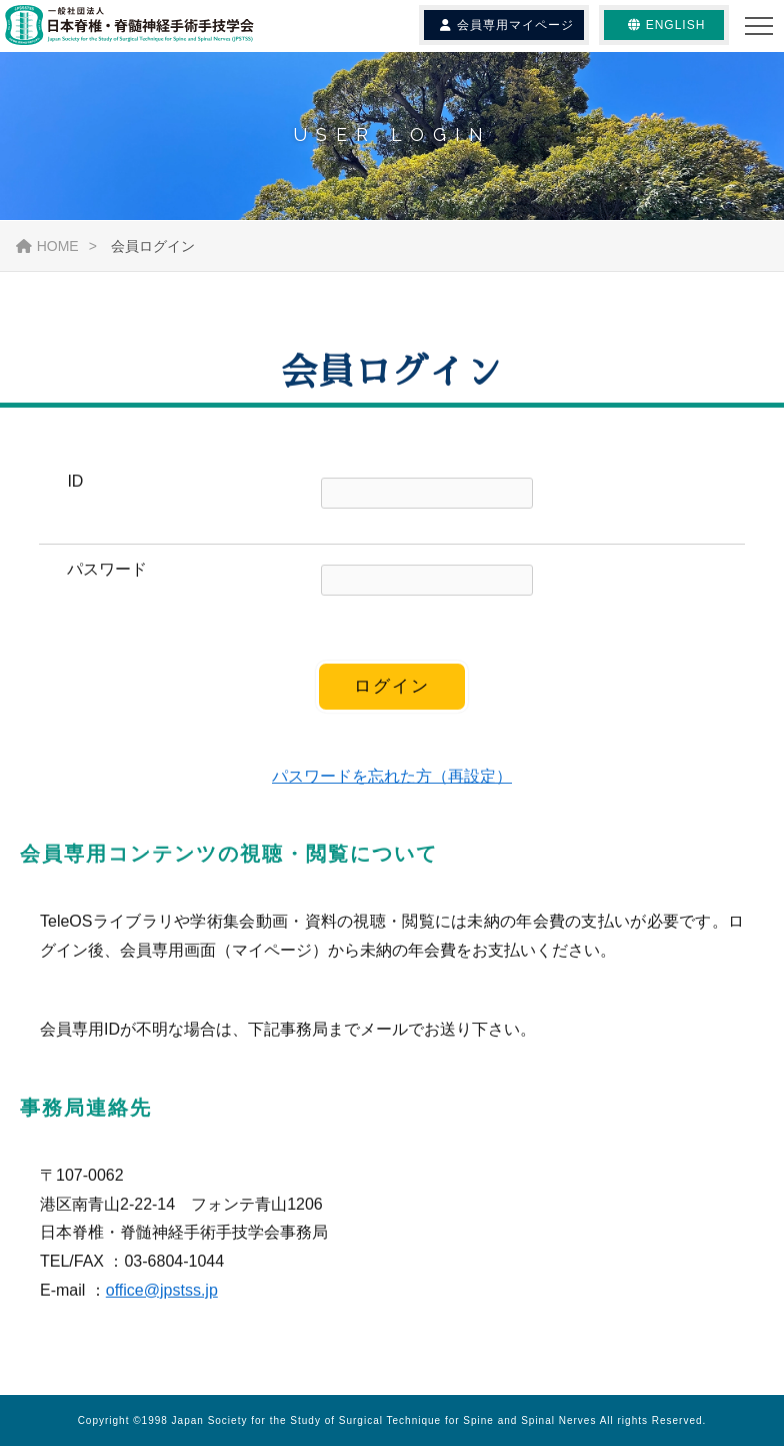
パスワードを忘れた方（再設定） (392, 777)
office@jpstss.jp (162, 1292)
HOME (47, 246)
